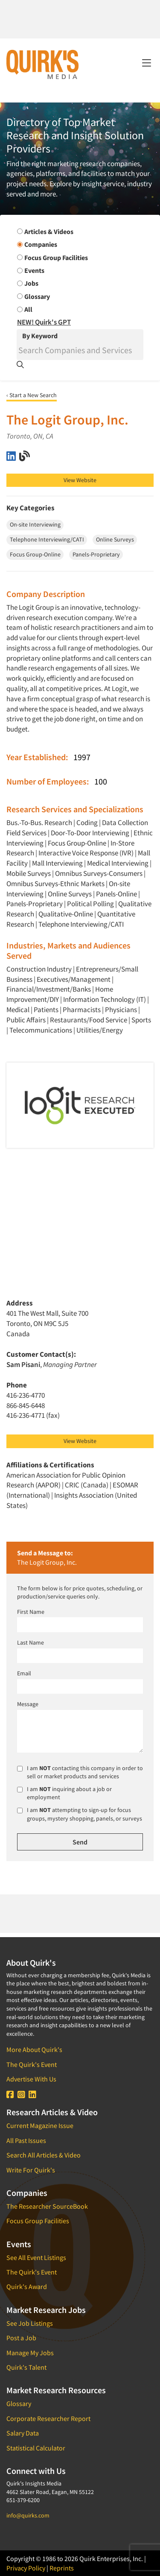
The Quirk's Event (31, 2064)
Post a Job (21, 2337)
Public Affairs (26, 1020)
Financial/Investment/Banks (48, 989)
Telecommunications (40, 1030)
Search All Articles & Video (43, 2155)
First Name (30, 1612)
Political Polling (90, 903)
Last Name (30, 1642)
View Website (80, 480)
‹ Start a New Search (31, 395)
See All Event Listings (36, 2257)
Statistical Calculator (35, 2448)
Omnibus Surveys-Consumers (99, 873)
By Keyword (40, 335)
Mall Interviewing (57, 863)
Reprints (61, 2568)
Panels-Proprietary (34, 903)
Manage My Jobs (30, 2352)
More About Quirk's (34, 2049)
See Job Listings (29, 2323)
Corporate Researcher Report (48, 2418)
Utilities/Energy (99, 1030)
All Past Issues (26, 2140)
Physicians (121, 1009)
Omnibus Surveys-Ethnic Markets (55, 883)
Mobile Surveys (28, 873)
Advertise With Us (31, 2079)
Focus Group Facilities (37, 2220)
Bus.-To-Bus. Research (39, 822)
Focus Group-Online (77, 843)
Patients (47, 1009)
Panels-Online (116, 894)
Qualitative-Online (65, 914)
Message (27, 1704)
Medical (17, 1009)
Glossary (18, 2403)
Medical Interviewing (117, 863)
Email (24, 1673)
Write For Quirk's (30, 2170)
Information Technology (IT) (104, 999)
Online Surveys (70, 894)
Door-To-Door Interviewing (90, 832)
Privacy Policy (25, 2568)
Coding (87, 822)
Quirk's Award (26, 2286)
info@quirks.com (27, 2515)
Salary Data (22, 2433)
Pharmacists (82, 1009)
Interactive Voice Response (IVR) (86, 853)
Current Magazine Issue (39, 2125)
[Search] (80, 349)
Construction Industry (39, 969)
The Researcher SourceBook (47, 2206)
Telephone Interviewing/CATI (81, 924)
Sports (141, 1020)
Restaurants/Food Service (88, 1020)
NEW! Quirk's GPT (44, 322)
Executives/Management (74, 979)
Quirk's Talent (26, 2367)
